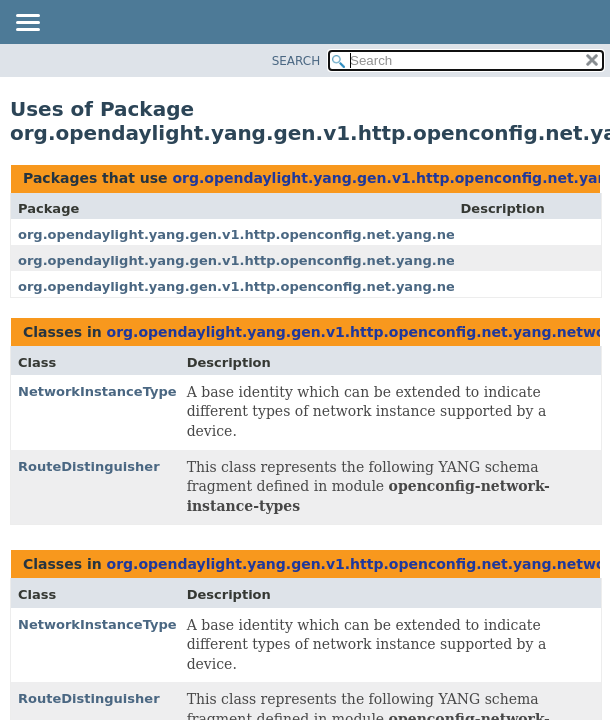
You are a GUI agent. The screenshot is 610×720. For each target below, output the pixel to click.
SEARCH (296, 61)
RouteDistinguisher (89, 466)
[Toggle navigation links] (27, 24)
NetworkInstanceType (97, 391)
